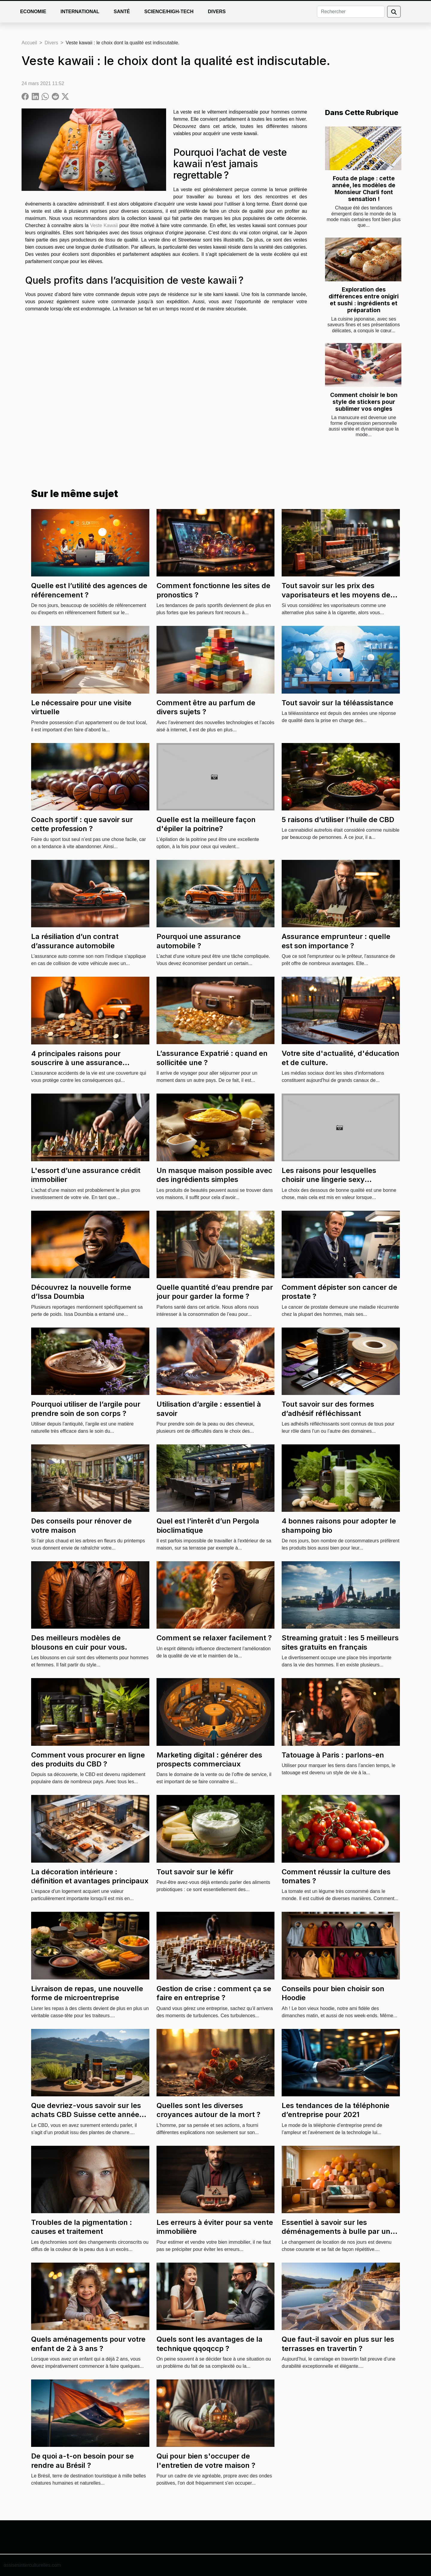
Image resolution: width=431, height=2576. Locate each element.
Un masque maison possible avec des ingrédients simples (214, 1175)
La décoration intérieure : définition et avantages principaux (89, 1876)
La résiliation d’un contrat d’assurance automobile (75, 941)
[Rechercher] (351, 12)
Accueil (29, 42)
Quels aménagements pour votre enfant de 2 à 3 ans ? (88, 2343)
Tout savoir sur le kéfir (195, 1871)
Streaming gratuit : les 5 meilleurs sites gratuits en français (340, 1642)
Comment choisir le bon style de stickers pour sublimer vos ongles (363, 401)
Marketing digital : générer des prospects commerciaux (209, 1759)
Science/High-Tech (168, 11)
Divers (217, 11)
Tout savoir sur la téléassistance (337, 702)
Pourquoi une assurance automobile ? (199, 941)
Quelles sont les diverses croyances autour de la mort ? (208, 2110)
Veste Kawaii (104, 225)
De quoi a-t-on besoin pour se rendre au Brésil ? (82, 2460)
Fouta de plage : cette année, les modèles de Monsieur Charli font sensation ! (363, 189)
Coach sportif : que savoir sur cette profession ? (82, 824)
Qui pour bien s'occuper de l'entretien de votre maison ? (206, 2460)
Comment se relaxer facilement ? (214, 1637)
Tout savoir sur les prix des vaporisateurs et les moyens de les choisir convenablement (336, 594)
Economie (33, 11)
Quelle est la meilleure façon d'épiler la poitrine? (206, 824)
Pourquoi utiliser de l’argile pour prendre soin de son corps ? (85, 1408)
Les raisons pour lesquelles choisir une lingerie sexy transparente (329, 1179)
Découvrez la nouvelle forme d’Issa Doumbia (81, 1292)
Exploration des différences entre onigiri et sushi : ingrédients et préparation (364, 300)
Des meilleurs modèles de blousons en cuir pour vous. (79, 1642)
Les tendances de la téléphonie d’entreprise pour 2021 (335, 2110)
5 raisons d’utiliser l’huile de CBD (338, 819)
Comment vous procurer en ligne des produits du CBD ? (88, 1759)
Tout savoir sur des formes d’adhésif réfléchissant (328, 1408)
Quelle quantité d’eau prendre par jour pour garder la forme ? (215, 1292)
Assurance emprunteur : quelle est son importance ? (336, 941)
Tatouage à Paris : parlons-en (333, 1755)
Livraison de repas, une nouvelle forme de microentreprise (87, 1993)
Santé (122, 11)
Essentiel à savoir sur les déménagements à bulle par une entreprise (338, 2231)
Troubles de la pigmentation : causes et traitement (81, 2227)
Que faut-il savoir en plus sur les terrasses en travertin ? (338, 2343)
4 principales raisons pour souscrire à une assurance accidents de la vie (76, 1062)
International (79, 11)
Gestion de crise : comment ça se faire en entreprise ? (214, 1993)
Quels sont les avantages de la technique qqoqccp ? (209, 2343)
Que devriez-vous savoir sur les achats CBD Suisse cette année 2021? (86, 2114)
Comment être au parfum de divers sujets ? (206, 707)
